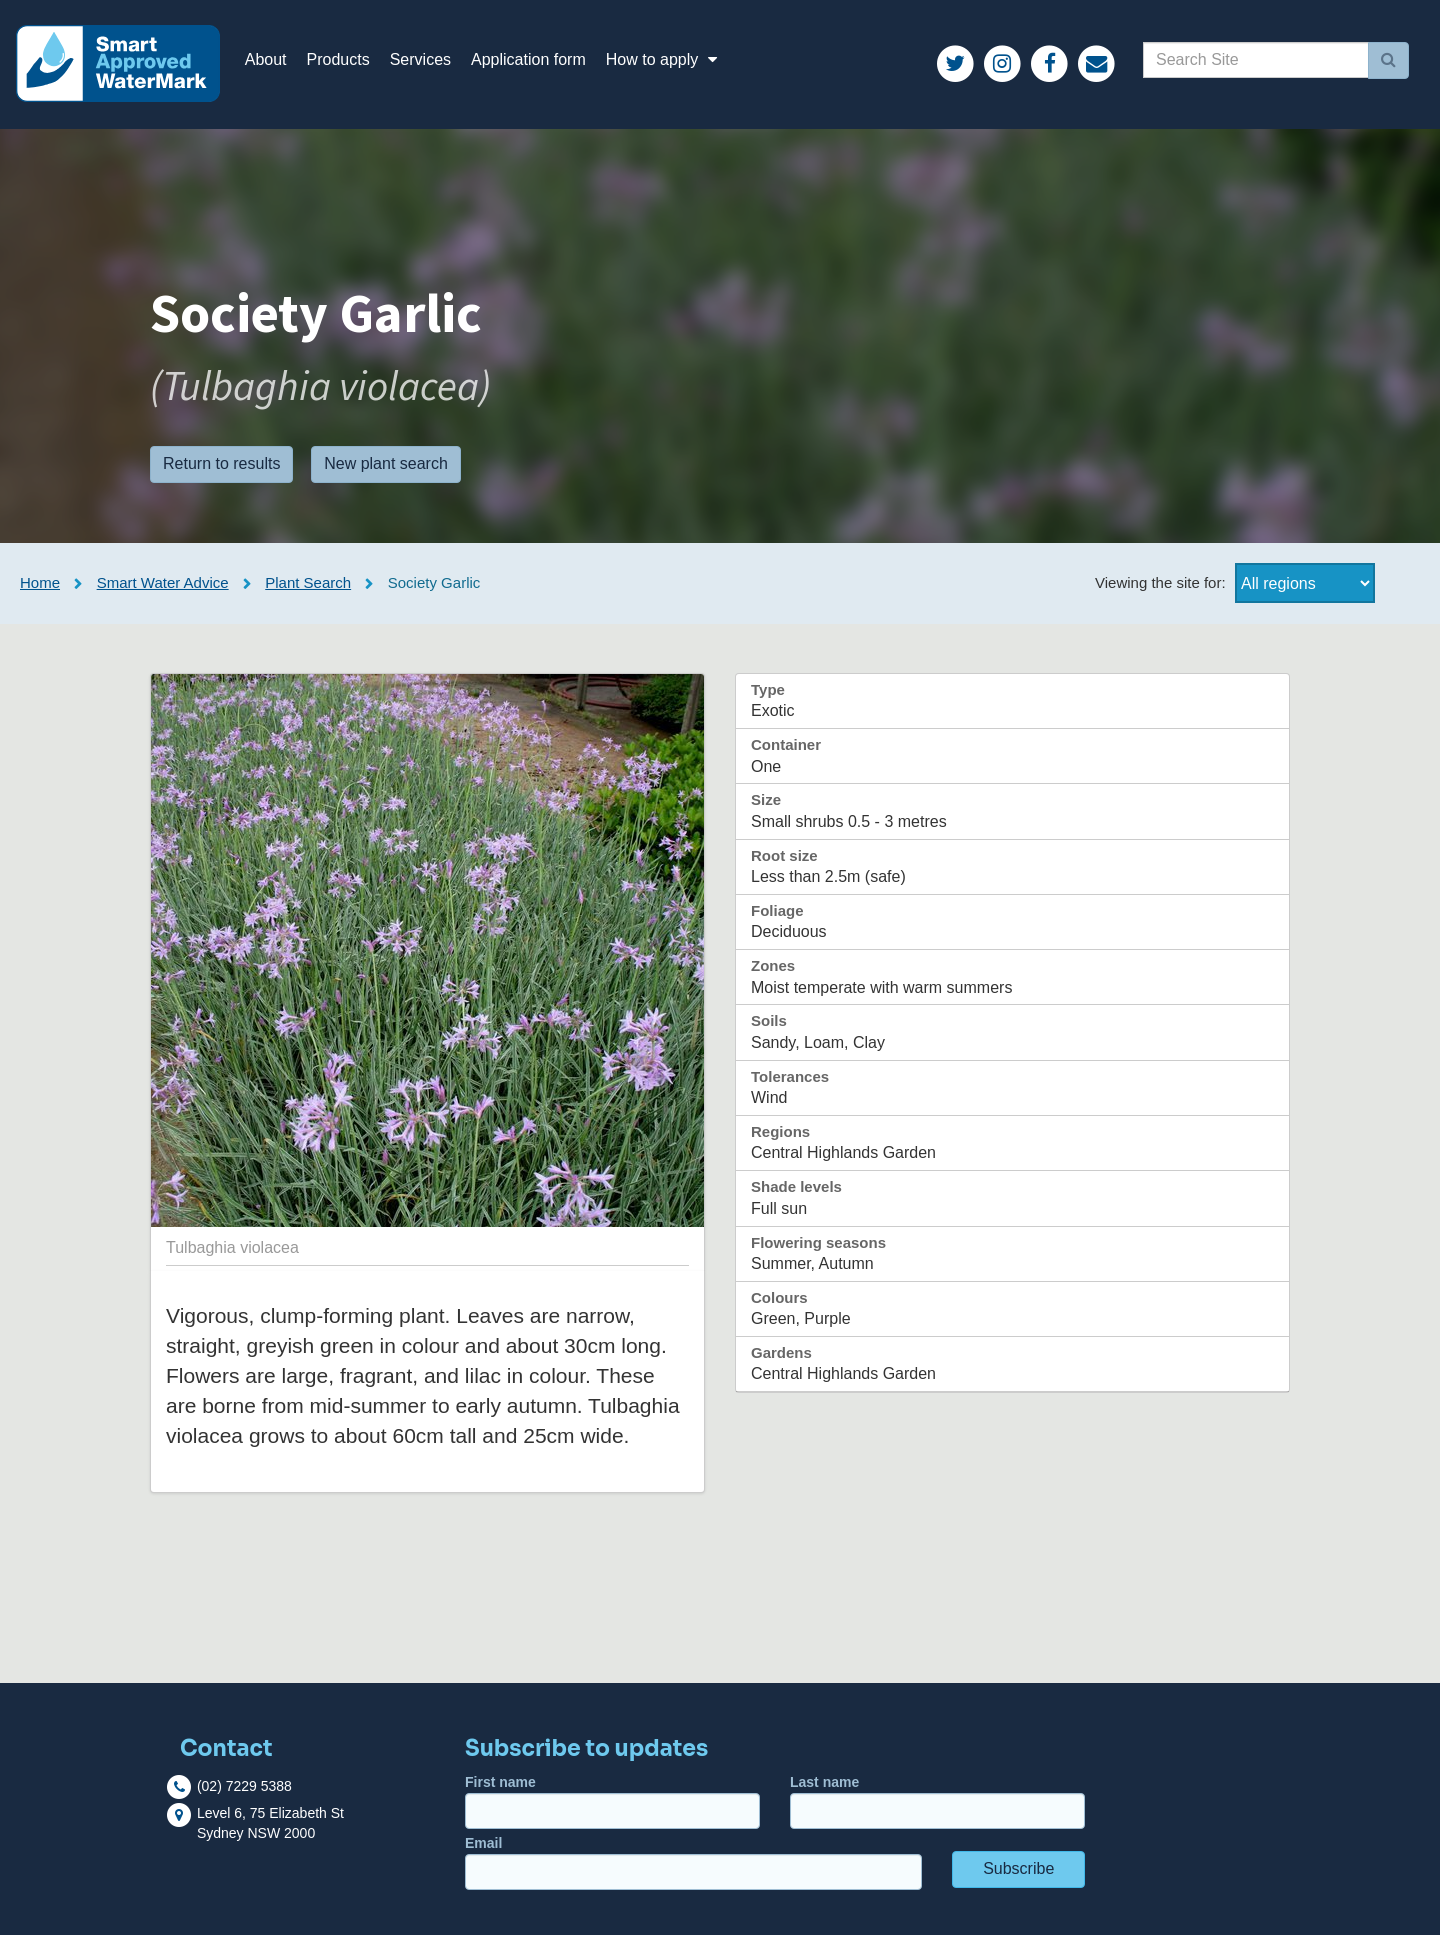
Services (420, 59)
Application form (528, 59)
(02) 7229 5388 (244, 1786)
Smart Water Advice (163, 582)
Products (338, 59)
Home (40, 582)
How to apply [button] (665, 59)
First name (612, 1801)
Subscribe (1018, 1868)
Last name (937, 1801)
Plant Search (308, 582)
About (266, 59)
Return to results (221, 463)
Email (693, 1862)
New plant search (386, 463)
